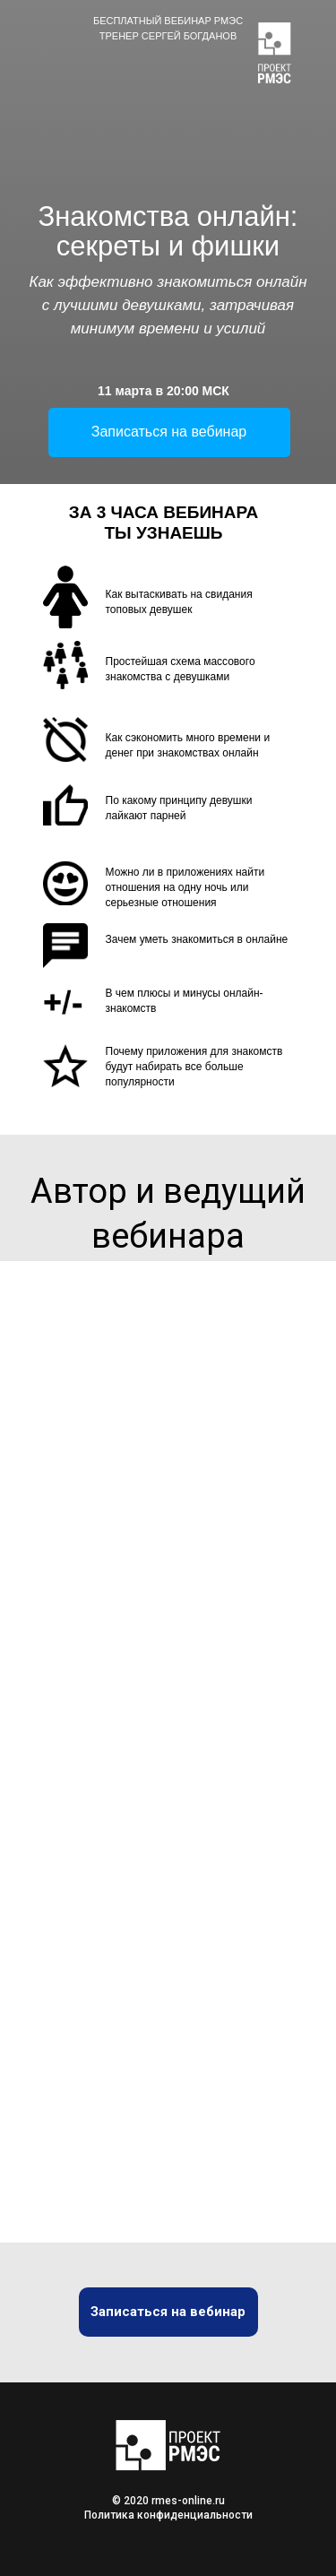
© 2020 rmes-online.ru (168, 2500)
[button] (169, 432)
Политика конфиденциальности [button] (168, 2515)
